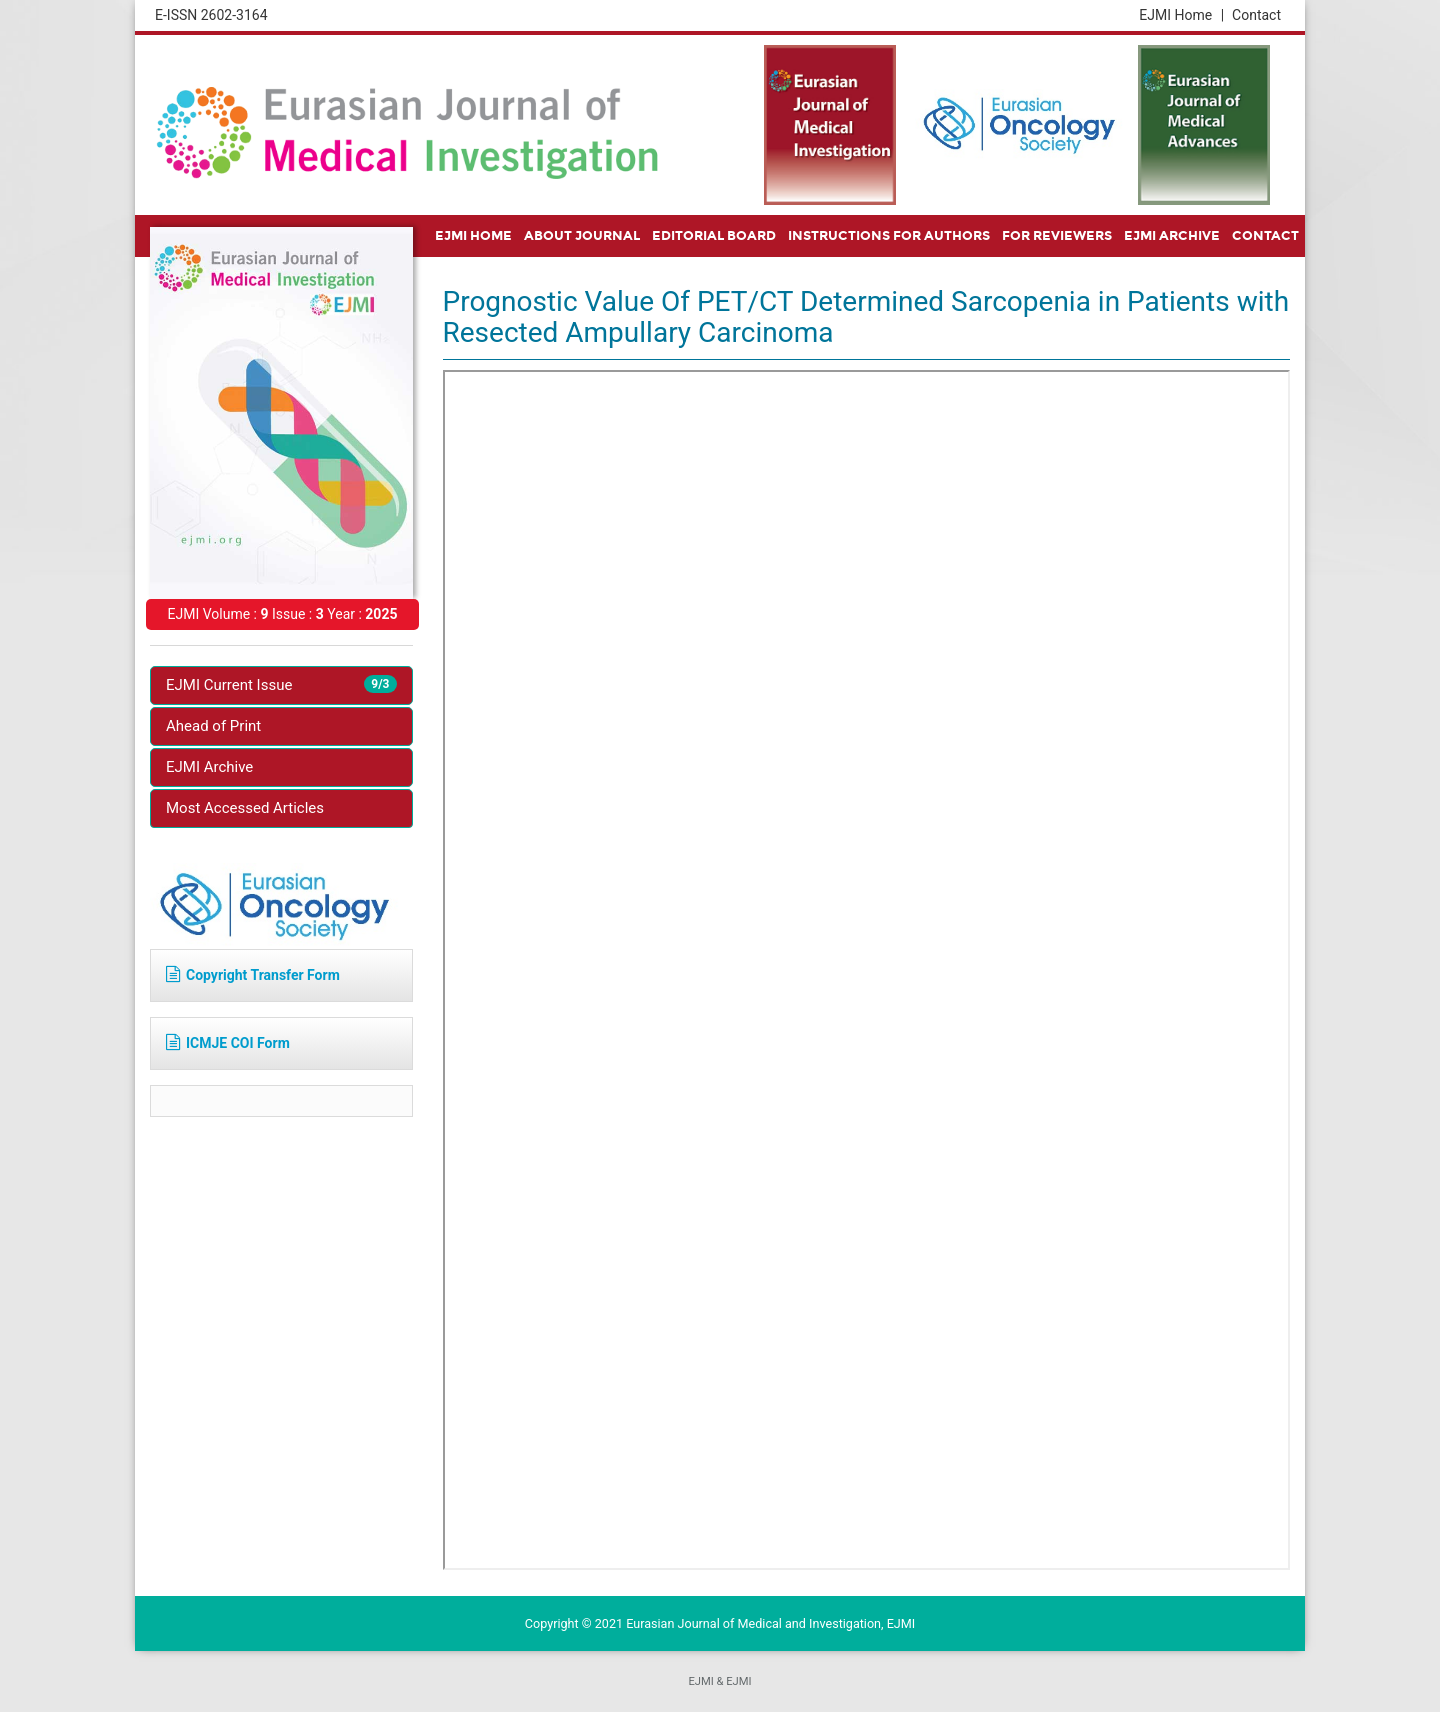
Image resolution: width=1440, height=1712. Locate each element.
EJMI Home (1181, 15)
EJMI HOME (473, 236)
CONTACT (1265, 236)
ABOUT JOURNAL (582, 236)
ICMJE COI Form (228, 1043)
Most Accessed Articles (245, 808)
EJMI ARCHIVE (1172, 236)
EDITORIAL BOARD (714, 236)
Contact (1256, 15)
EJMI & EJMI (719, 1681)
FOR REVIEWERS (1057, 236)
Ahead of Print (213, 726)
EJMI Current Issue (281, 684)
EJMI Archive (209, 767)
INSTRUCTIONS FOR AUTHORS (889, 236)
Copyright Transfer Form (253, 975)
